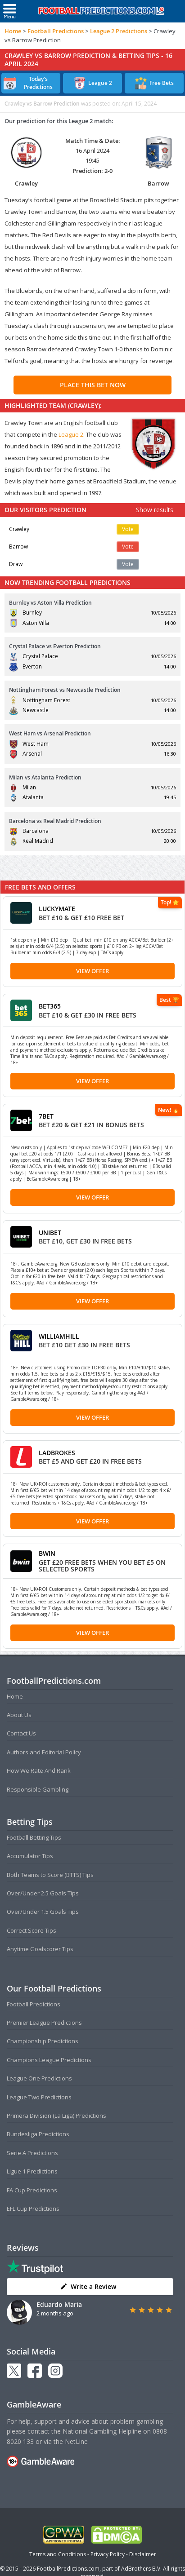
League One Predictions (39, 2078)
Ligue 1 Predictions (32, 2171)
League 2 (71, 434)
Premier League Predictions (44, 2022)
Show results (154, 509)
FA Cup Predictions (32, 2190)
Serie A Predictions (32, 2153)
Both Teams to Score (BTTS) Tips (50, 1875)
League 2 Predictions (118, 31)
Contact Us (21, 1733)
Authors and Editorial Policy (44, 1752)
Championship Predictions (42, 2041)
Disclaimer (142, 2554)
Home (13, 31)
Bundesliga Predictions (38, 2134)
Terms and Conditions (57, 2554)
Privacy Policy (107, 2554)
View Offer (92, 971)
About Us (19, 1715)
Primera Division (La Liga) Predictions (56, 2115)
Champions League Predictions (49, 2060)
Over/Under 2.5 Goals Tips (43, 1893)
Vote (128, 529)
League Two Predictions (39, 2097)
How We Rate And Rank (39, 1770)
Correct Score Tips (31, 1930)
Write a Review (88, 2286)
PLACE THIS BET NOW (93, 385)
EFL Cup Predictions (33, 2208)
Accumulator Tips (30, 1856)
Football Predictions (55, 31)
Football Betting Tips (34, 1837)
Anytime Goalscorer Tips (40, 1949)
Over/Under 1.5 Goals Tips (43, 1912)
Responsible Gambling (37, 1789)
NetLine (76, 2441)
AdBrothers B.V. (141, 2568)
